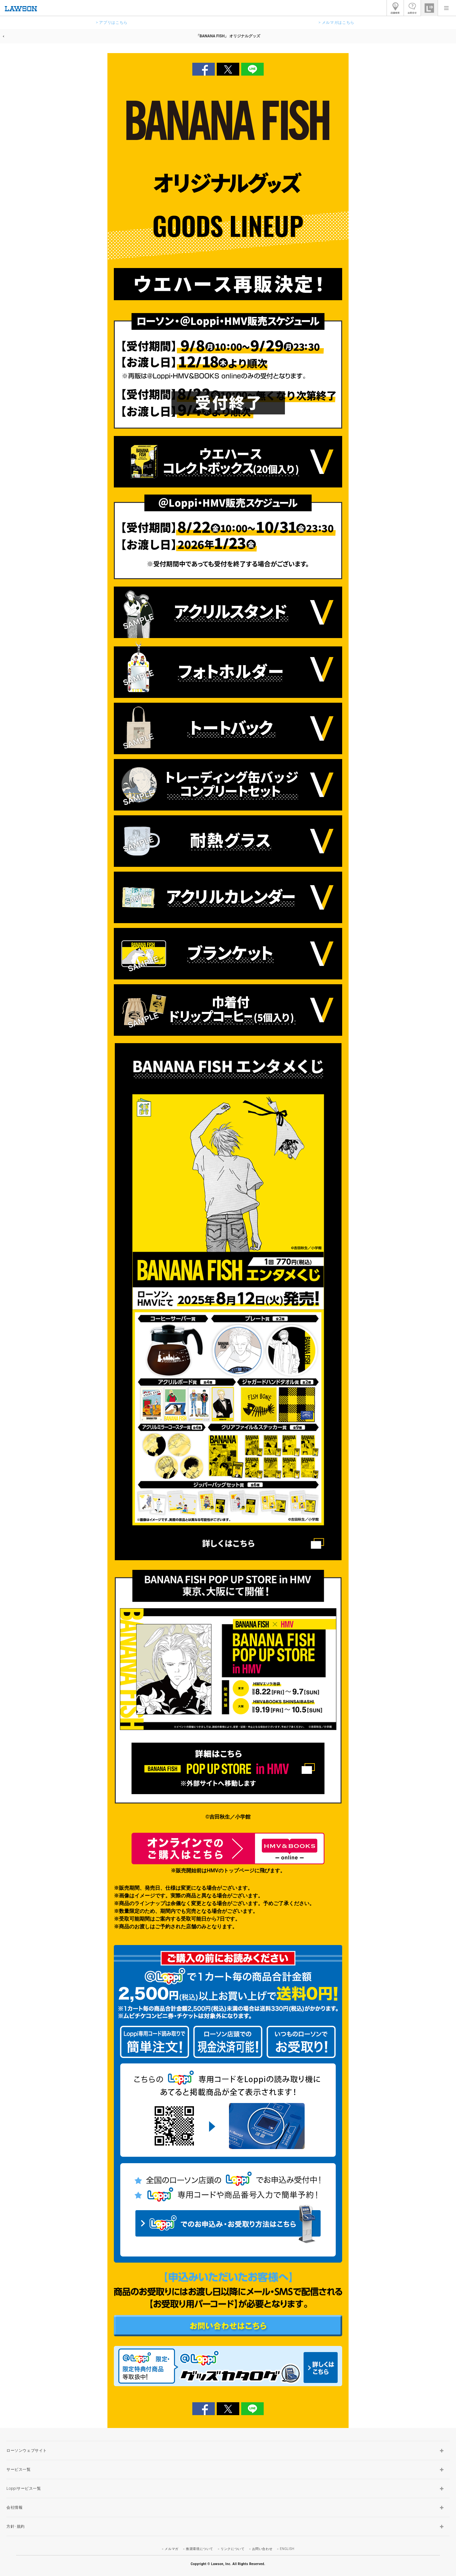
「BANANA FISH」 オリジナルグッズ (228, 36)
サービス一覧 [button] (18, 2469)
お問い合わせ (262, 2549)
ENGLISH (287, 2549)
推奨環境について (199, 2549)
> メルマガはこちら (336, 22)
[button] (446, 8)
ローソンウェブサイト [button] (26, 2450)
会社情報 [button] (14, 2507)
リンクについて (232, 2549)
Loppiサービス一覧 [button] (23, 2488)
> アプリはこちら (112, 22)
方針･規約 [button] (15, 2526)
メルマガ (171, 2549)
